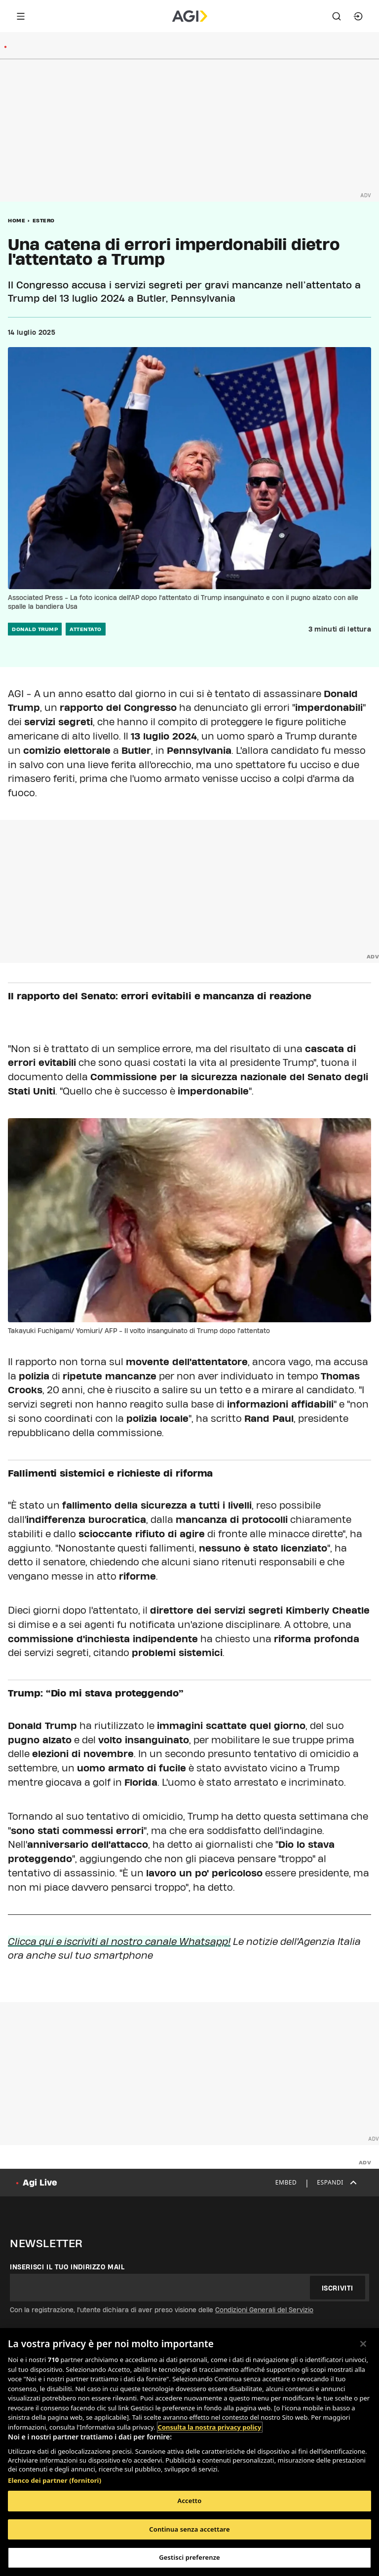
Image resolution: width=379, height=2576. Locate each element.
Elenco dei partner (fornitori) (54, 2480)
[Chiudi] (363, 2344)
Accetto (190, 2500)
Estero (44, 220)
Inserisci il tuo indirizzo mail (67, 2267)
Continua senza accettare (189, 2529)
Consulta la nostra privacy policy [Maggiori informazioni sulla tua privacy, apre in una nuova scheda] (210, 2427)
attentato (86, 629)
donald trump (35, 629)
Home (16, 220)
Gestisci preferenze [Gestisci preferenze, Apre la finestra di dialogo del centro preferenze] (189, 2557)
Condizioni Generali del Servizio (264, 2310)
